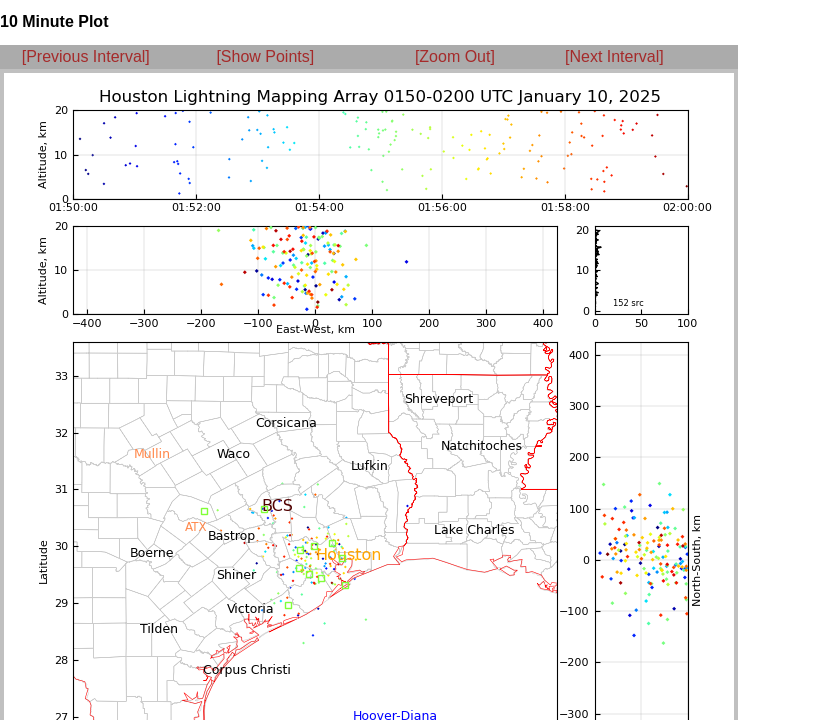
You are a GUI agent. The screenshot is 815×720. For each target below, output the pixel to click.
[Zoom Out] (455, 56)
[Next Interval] (614, 56)
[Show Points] (265, 56)
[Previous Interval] (86, 56)
